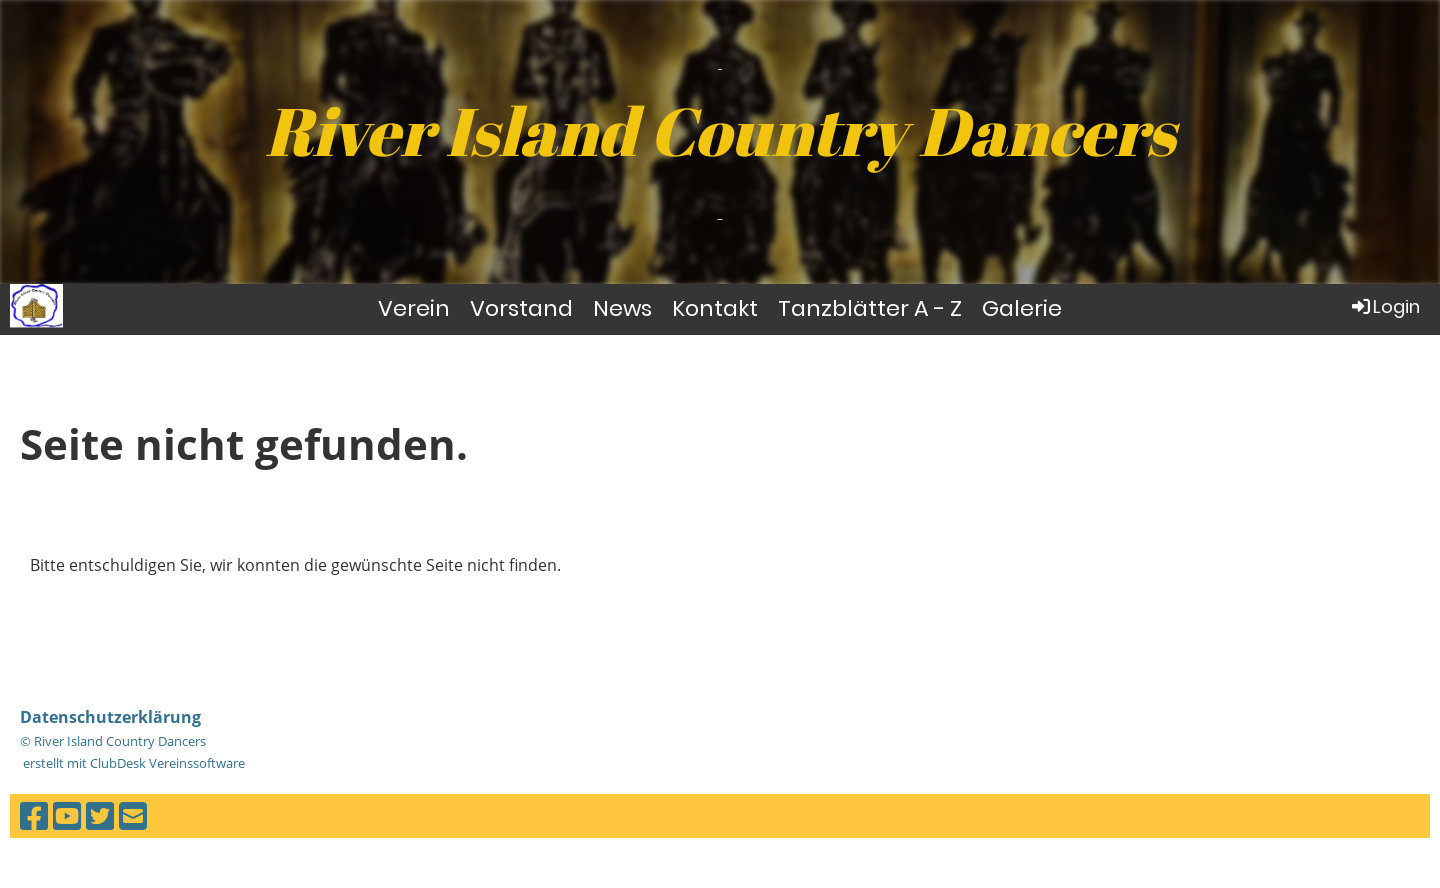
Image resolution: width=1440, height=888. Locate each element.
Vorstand (521, 308)
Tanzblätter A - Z (870, 308)
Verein (414, 308)
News (622, 308)
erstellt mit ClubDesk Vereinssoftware (132, 763)
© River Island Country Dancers (113, 741)
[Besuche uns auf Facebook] (34, 815)
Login (1384, 306)
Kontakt (715, 308)
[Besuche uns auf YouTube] (67, 815)
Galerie (1022, 308)
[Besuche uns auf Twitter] (100, 815)
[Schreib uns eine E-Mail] (133, 815)
